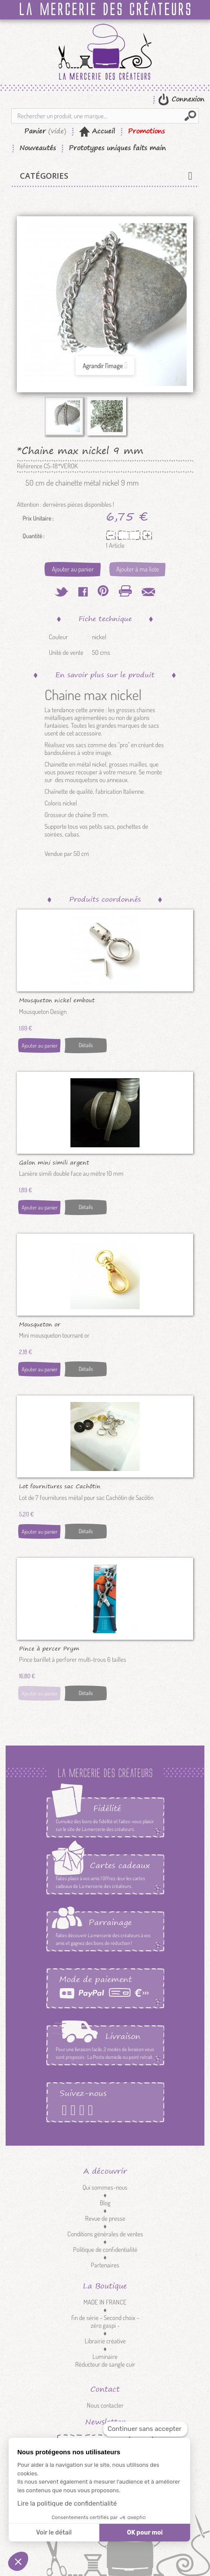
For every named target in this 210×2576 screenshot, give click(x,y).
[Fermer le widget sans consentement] (145, 2429)
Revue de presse (105, 2218)
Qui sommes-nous (105, 2187)
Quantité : (33, 536)
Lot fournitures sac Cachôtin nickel (60, 1485)
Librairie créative (105, 2341)
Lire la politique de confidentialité (67, 2503)
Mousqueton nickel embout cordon (57, 999)
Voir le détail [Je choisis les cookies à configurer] (53, 2532)
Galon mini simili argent (54, 1162)
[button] (18, 2561)
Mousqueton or (39, 1324)
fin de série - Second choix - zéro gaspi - (105, 2322)
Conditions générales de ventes (105, 2234)
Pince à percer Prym (49, 1648)
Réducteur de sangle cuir (105, 2364)
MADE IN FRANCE (105, 2302)
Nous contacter (105, 2405)
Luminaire (105, 2356)
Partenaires (105, 2265)
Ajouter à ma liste (137, 569)
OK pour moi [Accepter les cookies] (145, 2532)
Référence (29, 466)
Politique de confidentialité (105, 2249)
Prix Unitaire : (38, 518)
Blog (105, 2203)
